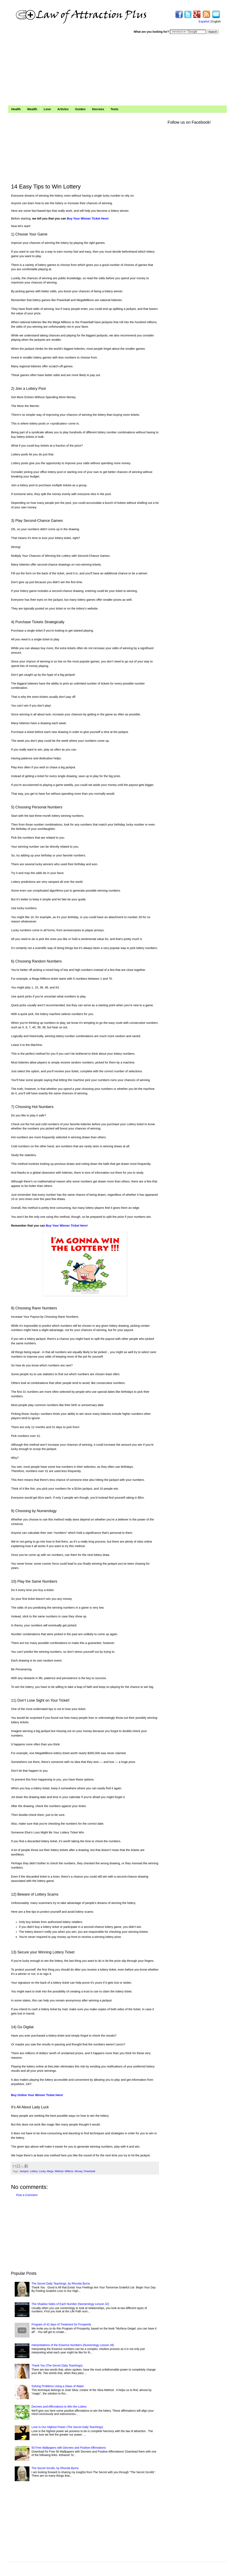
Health (16, 109)
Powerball (89, 2171)
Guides (80, 109)
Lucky (42, 2171)
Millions (69, 2171)
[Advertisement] (117, 70)
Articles (63, 109)
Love (47, 109)
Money (78, 2171)
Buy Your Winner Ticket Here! (88, 218)
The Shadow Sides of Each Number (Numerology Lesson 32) (70, 2304)
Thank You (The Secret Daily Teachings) (57, 2365)
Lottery (34, 2171)
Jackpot (24, 2171)
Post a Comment (26, 2195)
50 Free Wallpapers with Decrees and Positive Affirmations (68, 2447)
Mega (50, 2171)
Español (204, 21)
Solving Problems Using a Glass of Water (57, 2386)
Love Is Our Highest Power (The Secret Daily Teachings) (67, 2427)
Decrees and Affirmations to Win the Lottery (59, 2406)
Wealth (32, 109)
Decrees (98, 109)
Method (59, 2171)
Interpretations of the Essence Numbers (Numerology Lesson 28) (72, 2345)
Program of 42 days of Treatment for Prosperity (61, 2324)
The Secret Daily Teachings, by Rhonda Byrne (60, 2283)
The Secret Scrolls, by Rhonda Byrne (54, 2468)
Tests (114, 109)
